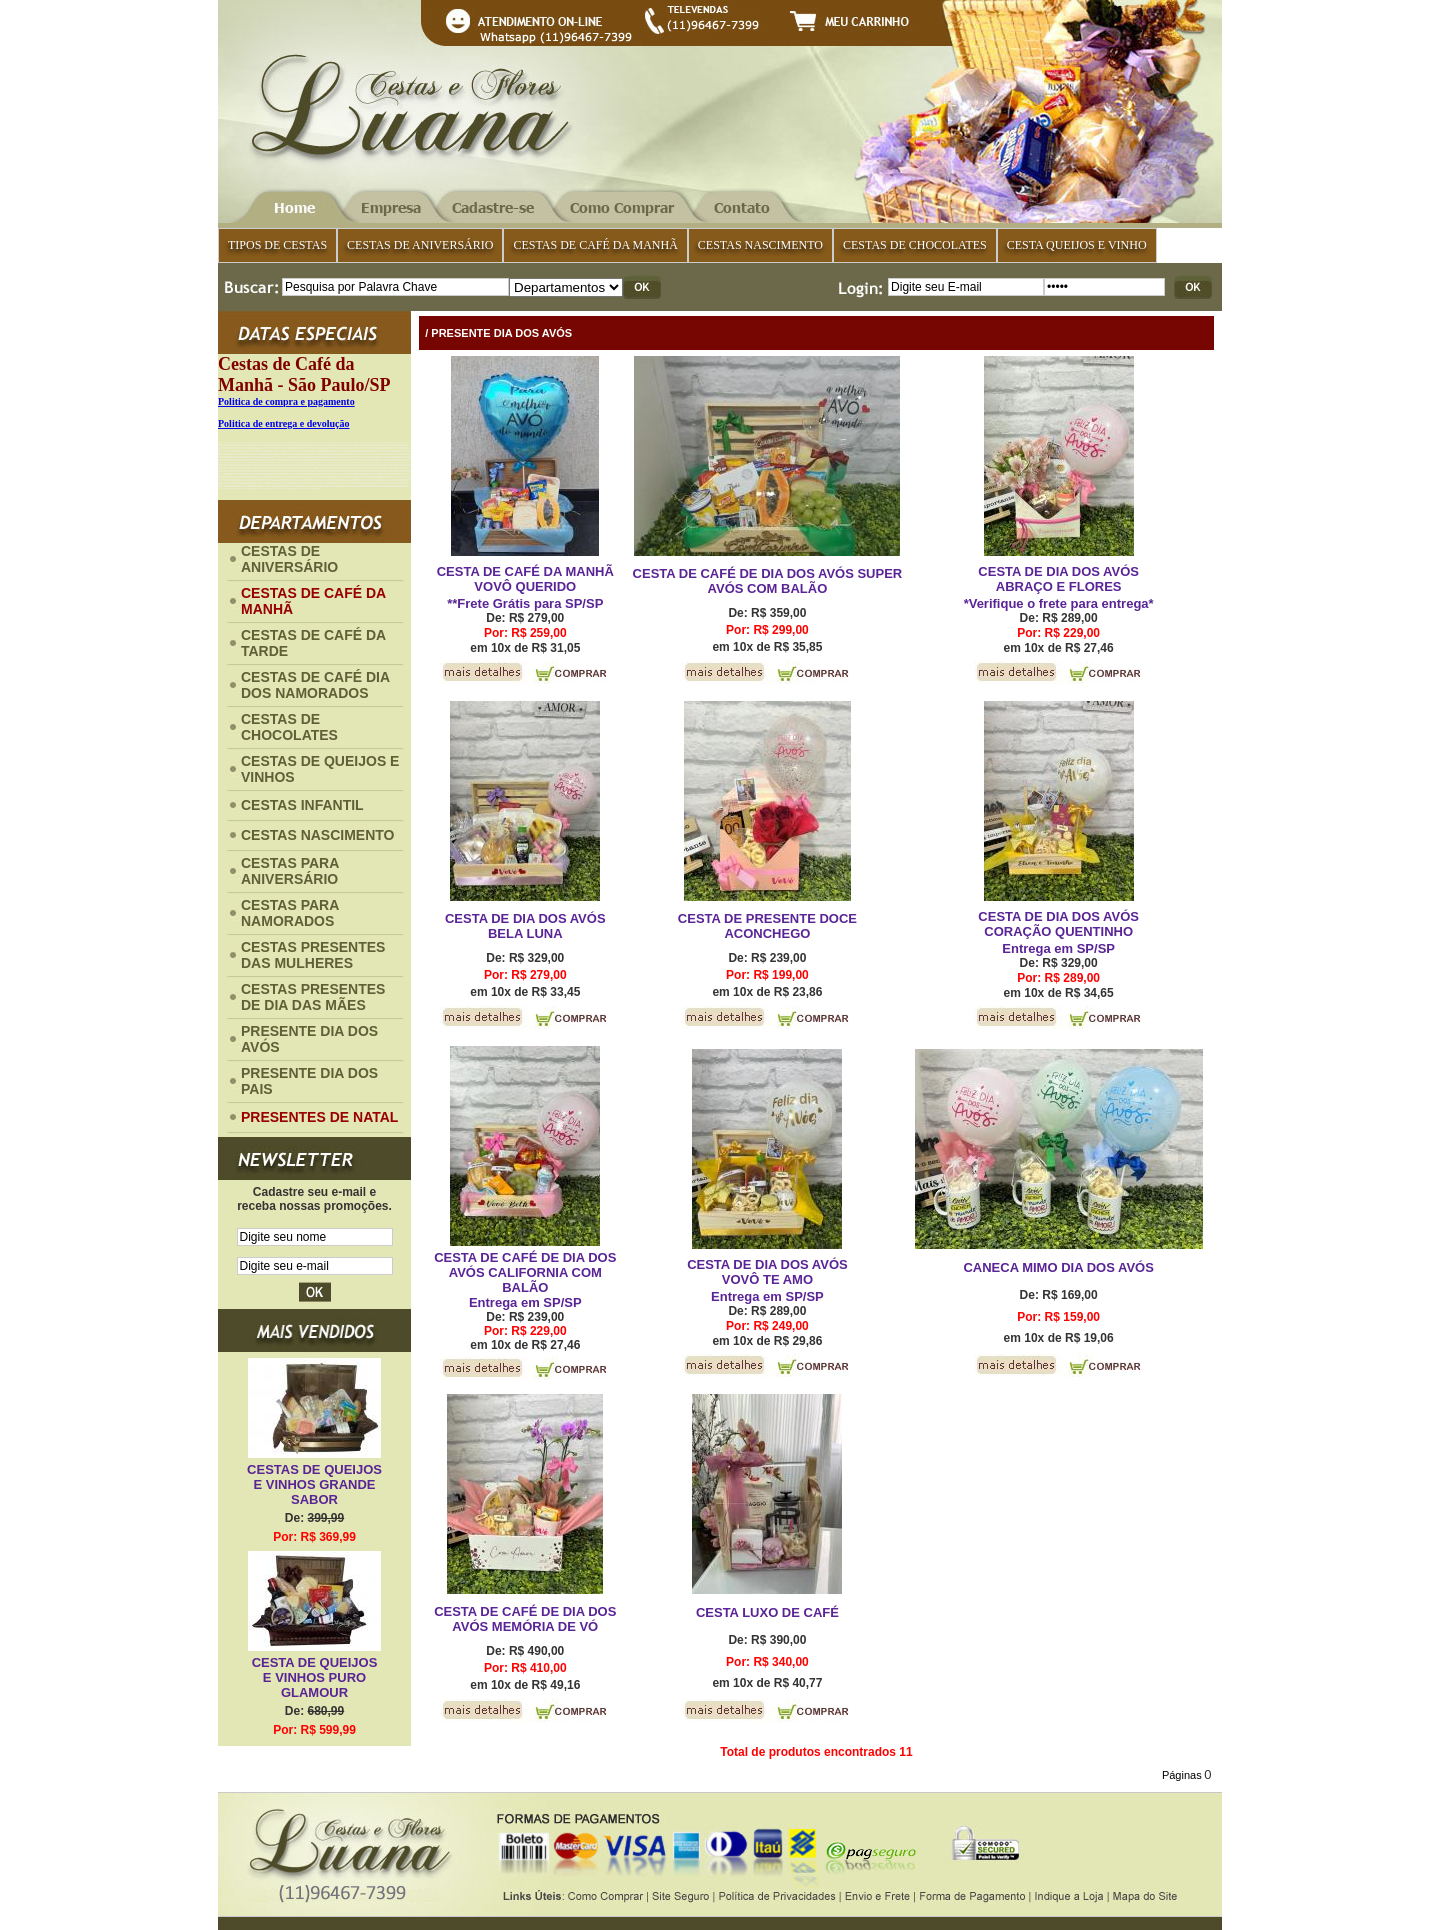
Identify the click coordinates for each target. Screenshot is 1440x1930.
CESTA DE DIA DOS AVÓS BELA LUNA (525, 926)
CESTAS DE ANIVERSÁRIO (420, 245)
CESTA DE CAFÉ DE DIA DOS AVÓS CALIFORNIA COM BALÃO (525, 1272)
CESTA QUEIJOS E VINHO (1077, 245)
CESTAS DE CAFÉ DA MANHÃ (595, 245)
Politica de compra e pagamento (286, 401)
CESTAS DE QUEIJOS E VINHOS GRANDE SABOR (314, 1484)
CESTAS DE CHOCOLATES (915, 245)
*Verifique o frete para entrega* (1059, 603)
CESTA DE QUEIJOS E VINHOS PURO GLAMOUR (315, 1677)
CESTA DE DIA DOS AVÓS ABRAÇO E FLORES (1058, 579)
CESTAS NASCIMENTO (760, 245)
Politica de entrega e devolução (283, 423)
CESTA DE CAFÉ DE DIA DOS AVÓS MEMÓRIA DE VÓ (525, 1619)
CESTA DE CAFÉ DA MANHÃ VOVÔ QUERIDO (525, 579)
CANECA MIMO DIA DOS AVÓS (1058, 1267)
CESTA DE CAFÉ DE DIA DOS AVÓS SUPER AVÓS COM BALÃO (768, 581)
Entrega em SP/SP (1058, 948)
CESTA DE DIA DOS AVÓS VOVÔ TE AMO (767, 1272)
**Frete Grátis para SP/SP (525, 603)
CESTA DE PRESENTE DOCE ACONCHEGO (767, 926)
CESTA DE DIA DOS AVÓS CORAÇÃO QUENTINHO (1058, 924)
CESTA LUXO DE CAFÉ (767, 1612)
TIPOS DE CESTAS (277, 245)
